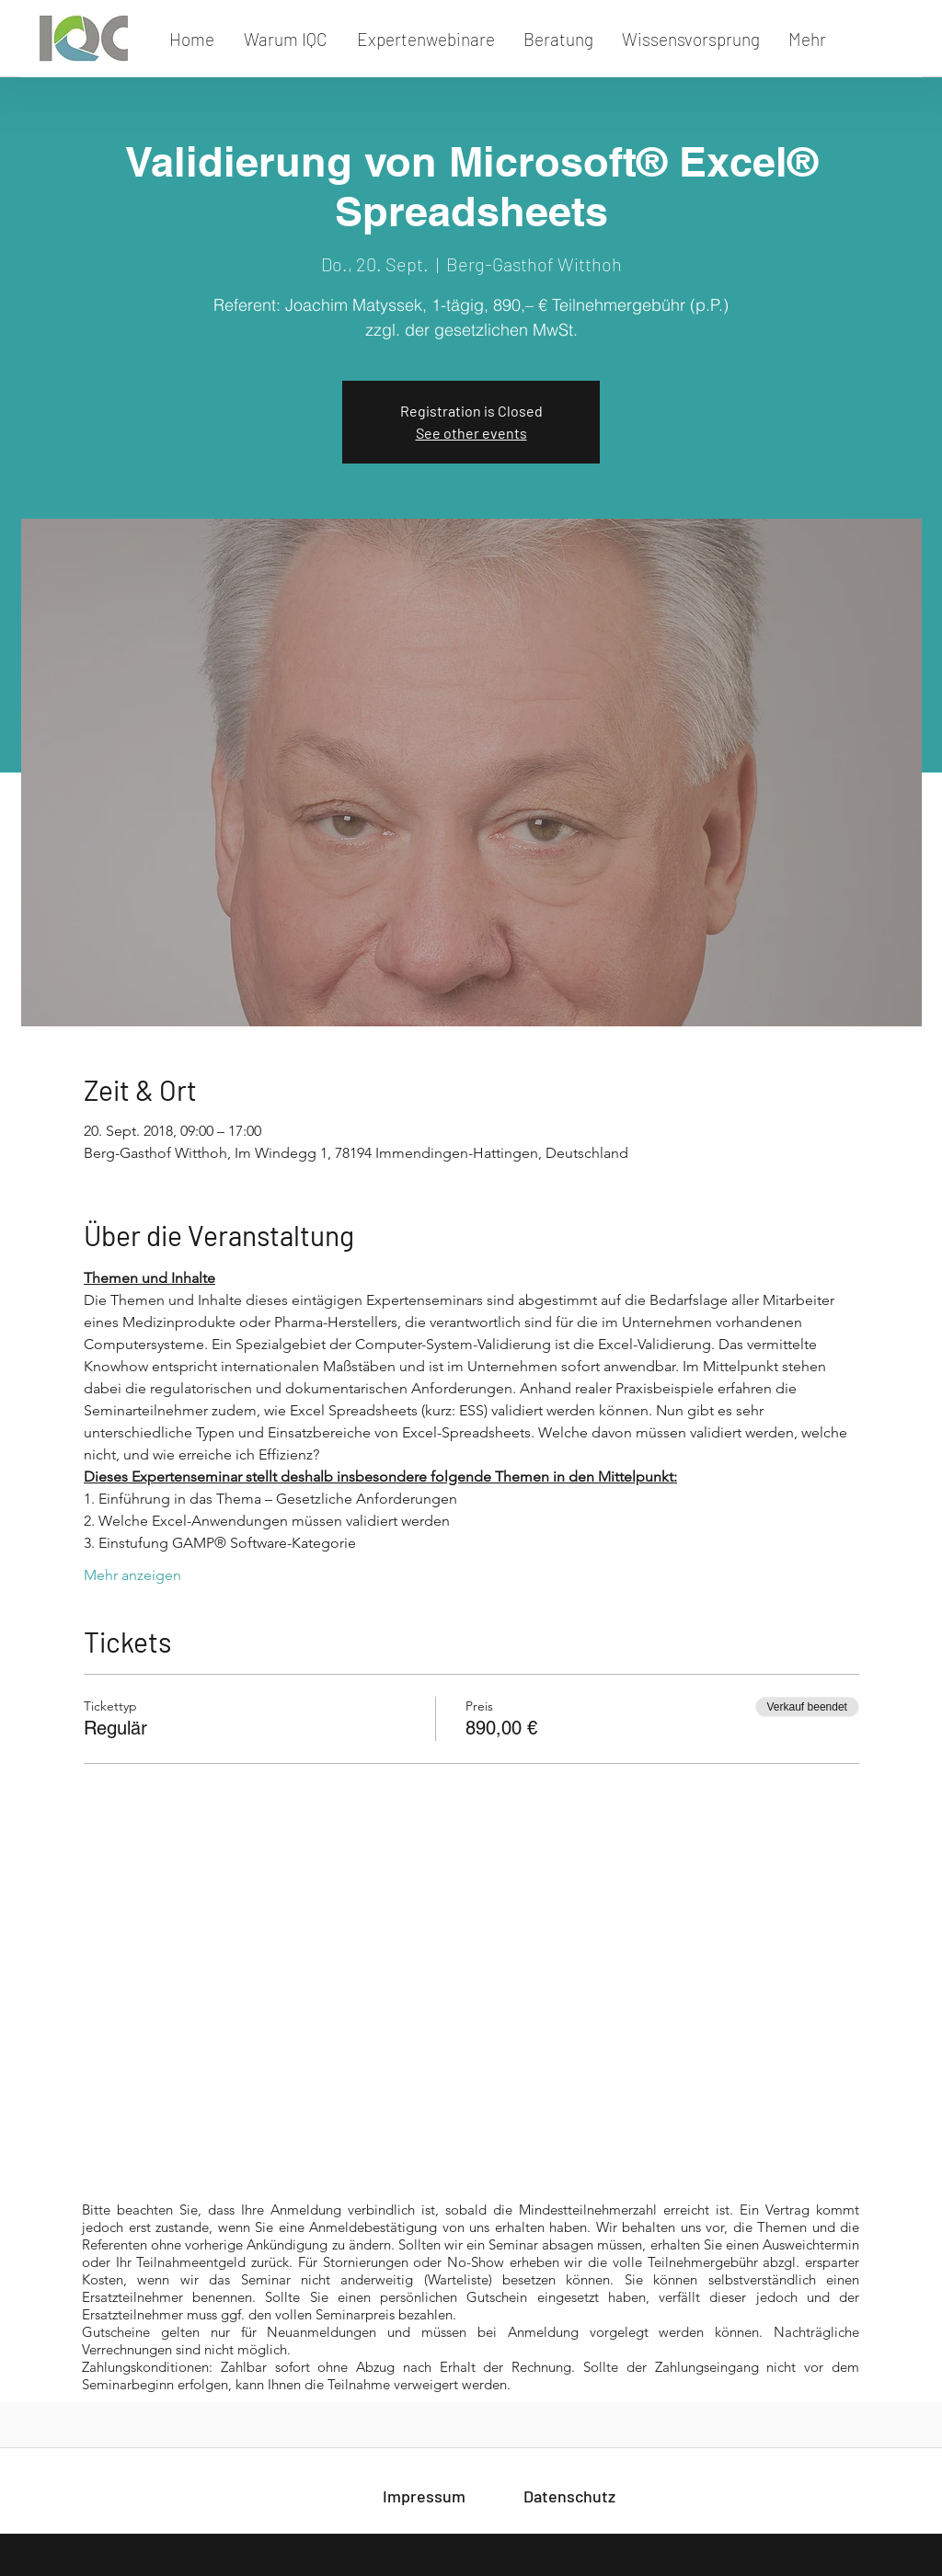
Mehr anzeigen (132, 1575)
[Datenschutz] (569, 2496)
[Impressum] (424, 2496)
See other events (471, 432)
